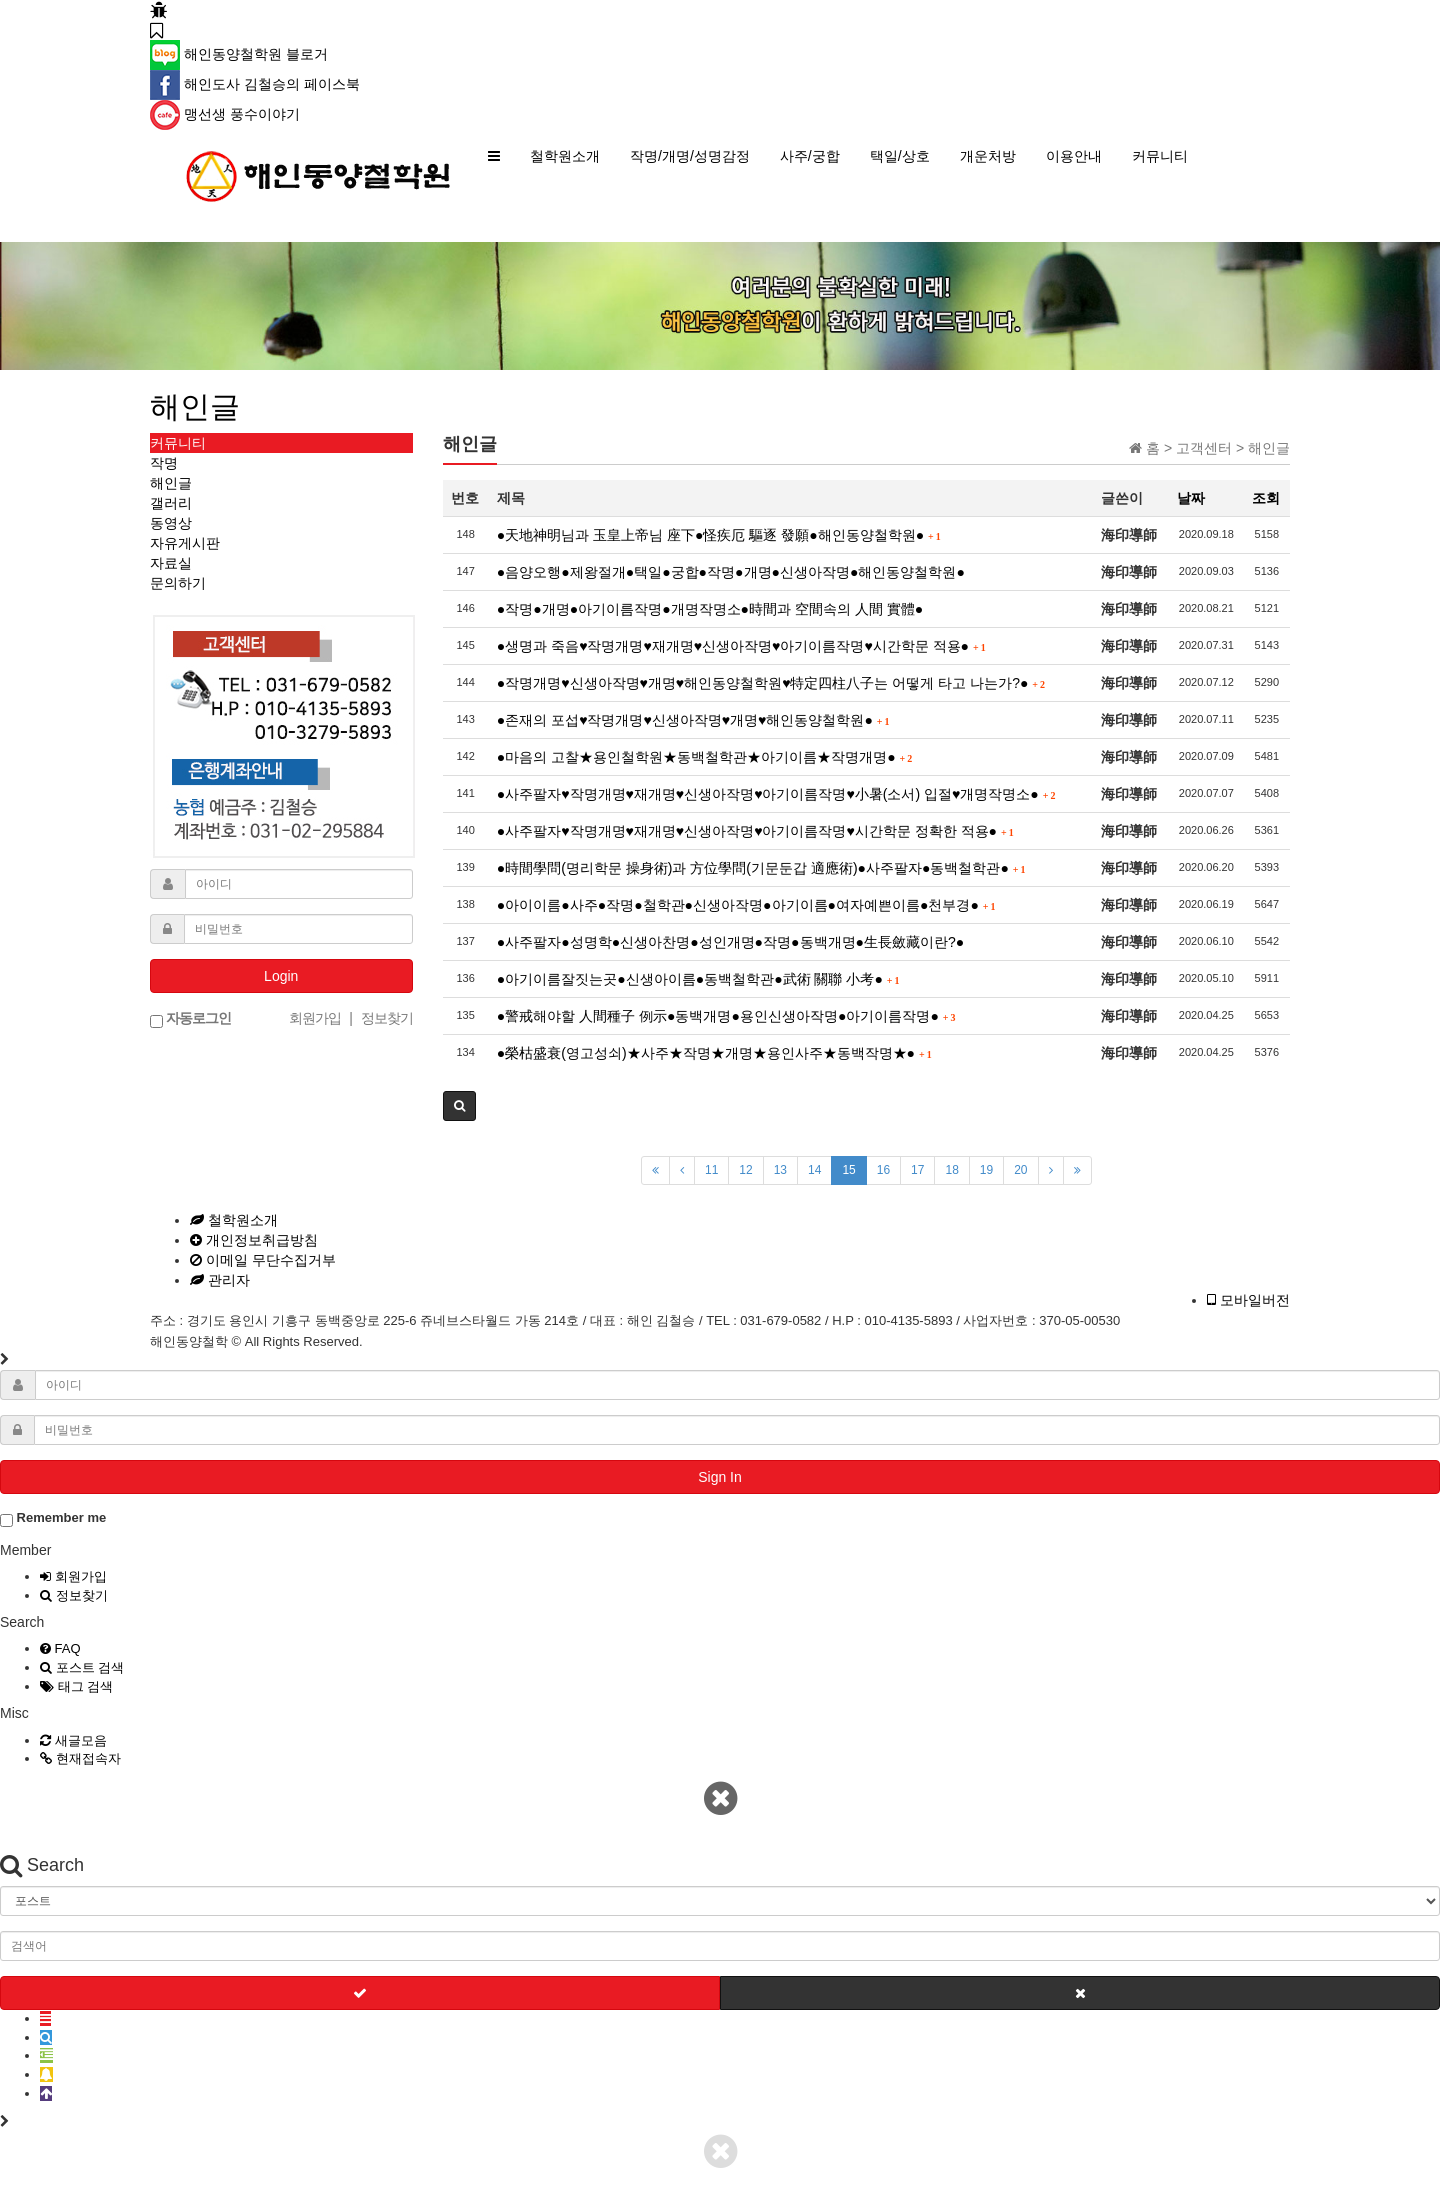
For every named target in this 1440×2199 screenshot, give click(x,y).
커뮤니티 (1160, 156)
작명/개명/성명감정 (690, 156)
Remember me (53, 1518)
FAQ (60, 1648)
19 (986, 1170)
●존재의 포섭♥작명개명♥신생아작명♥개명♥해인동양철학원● (693, 720)
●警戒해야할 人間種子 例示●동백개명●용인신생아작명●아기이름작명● (726, 1016)
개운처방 (988, 156)
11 (711, 1170)
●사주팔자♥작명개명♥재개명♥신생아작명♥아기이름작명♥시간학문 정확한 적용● (755, 831)
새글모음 (73, 1740)
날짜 (1191, 498)
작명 (164, 463)
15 (848, 1170)
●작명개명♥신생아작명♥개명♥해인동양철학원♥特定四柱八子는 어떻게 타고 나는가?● (771, 683)
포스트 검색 (82, 1667)
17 (917, 1170)
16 (883, 1170)
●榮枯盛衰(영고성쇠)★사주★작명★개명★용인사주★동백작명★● (714, 1053)
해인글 (171, 483)
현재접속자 (80, 1758)
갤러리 (171, 503)
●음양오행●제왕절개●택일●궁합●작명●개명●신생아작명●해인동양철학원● (731, 572)
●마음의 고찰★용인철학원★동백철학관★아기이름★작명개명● (704, 757)
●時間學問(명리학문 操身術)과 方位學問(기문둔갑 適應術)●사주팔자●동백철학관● (761, 868)
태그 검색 (76, 1686)
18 (951, 1170)
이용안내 (1074, 156)
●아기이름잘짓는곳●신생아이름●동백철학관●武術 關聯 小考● (698, 979)
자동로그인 (190, 1019)
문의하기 (178, 583)
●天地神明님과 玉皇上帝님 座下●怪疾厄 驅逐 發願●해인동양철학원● (719, 535)
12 (745, 1170)
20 (1020, 1170)
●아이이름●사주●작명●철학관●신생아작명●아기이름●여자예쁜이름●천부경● (746, 905)
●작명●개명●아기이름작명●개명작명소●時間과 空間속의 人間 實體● (710, 609)
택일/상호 (900, 156)
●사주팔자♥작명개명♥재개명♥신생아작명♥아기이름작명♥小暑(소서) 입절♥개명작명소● (776, 794)
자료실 (171, 563)
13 (780, 1170)
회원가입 (73, 1576)
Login (281, 976)
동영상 (171, 523)
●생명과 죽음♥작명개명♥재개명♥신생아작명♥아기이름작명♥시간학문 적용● (741, 646)
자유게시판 (185, 543)
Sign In (720, 1477)
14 (814, 1170)
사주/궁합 (810, 156)
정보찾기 (74, 1595)
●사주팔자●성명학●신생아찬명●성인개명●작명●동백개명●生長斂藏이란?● (730, 942)
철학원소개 (565, 156)
